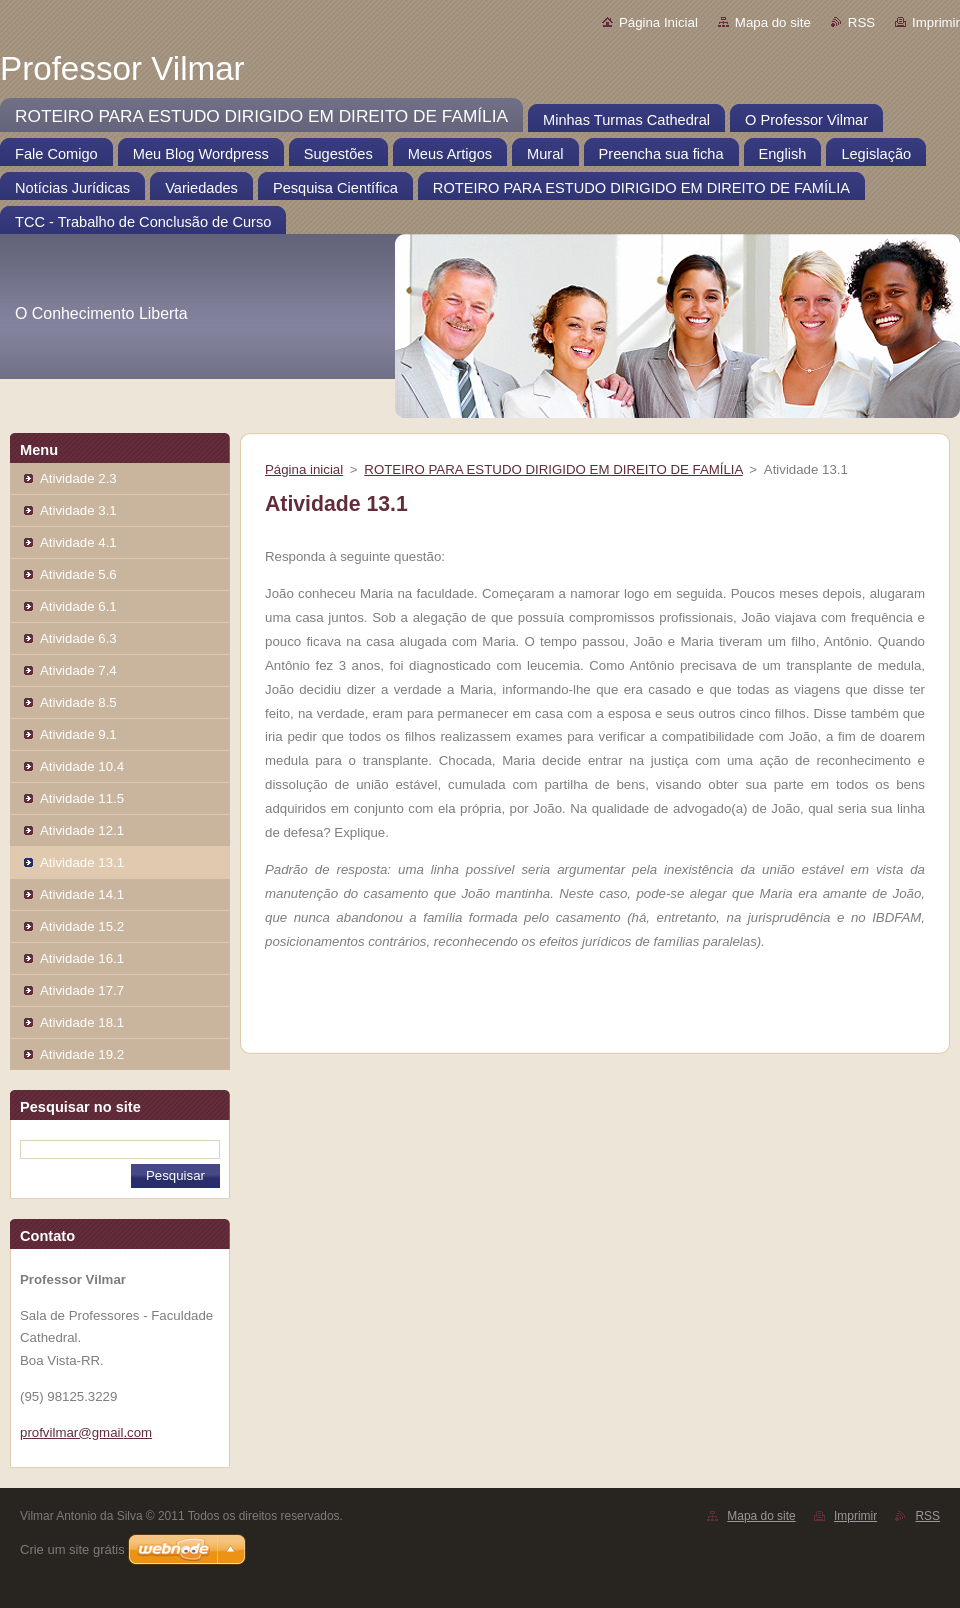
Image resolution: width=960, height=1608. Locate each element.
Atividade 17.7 (82, 990)
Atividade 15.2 (82, 926)
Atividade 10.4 (82, 766)
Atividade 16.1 (82, 958)
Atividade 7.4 (78, 670)
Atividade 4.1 (78, 542)
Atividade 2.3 (78, 478)
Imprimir (936, 22)
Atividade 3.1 (78, 510)
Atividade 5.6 (78, 574)
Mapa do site (773, 22)
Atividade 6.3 (78, 638)
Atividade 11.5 (82, 798)
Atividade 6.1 (78, 606)
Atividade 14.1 (82, 894)
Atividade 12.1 (82, 830)
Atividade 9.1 (78, 734)
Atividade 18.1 (82, 1022)
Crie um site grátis (72, 1549)
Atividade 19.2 (82, 1054)
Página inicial (304, 469)
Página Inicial (658, 22)
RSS (861, 22)
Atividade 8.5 (78, 702)
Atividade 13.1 (82, 862)
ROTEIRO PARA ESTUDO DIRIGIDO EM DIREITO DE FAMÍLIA (553, 469)
